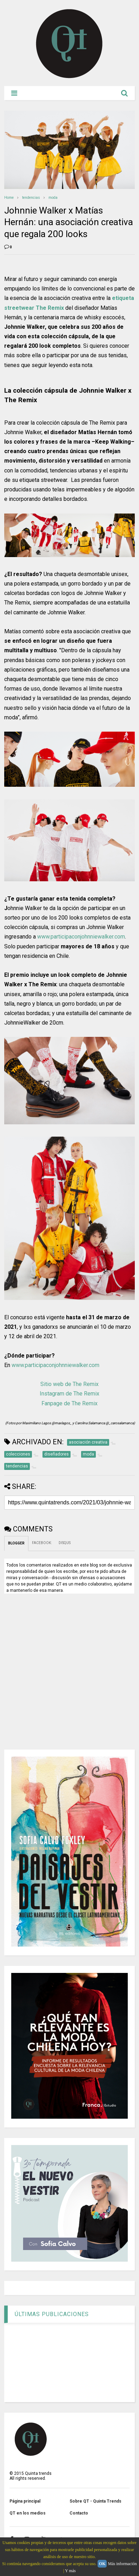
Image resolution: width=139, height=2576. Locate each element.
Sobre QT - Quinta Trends (95, 2501)
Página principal (24, 2501)
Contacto (79, 2513)
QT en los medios (27, 2513)
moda (53, 198)
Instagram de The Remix (69, 1393)
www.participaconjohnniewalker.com (81, 936)
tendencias (31, 198)
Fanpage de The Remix (69, 1403)
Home (9, 198)
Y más (70, 2570)
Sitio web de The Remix (69, 1384)
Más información (122, 2563)
